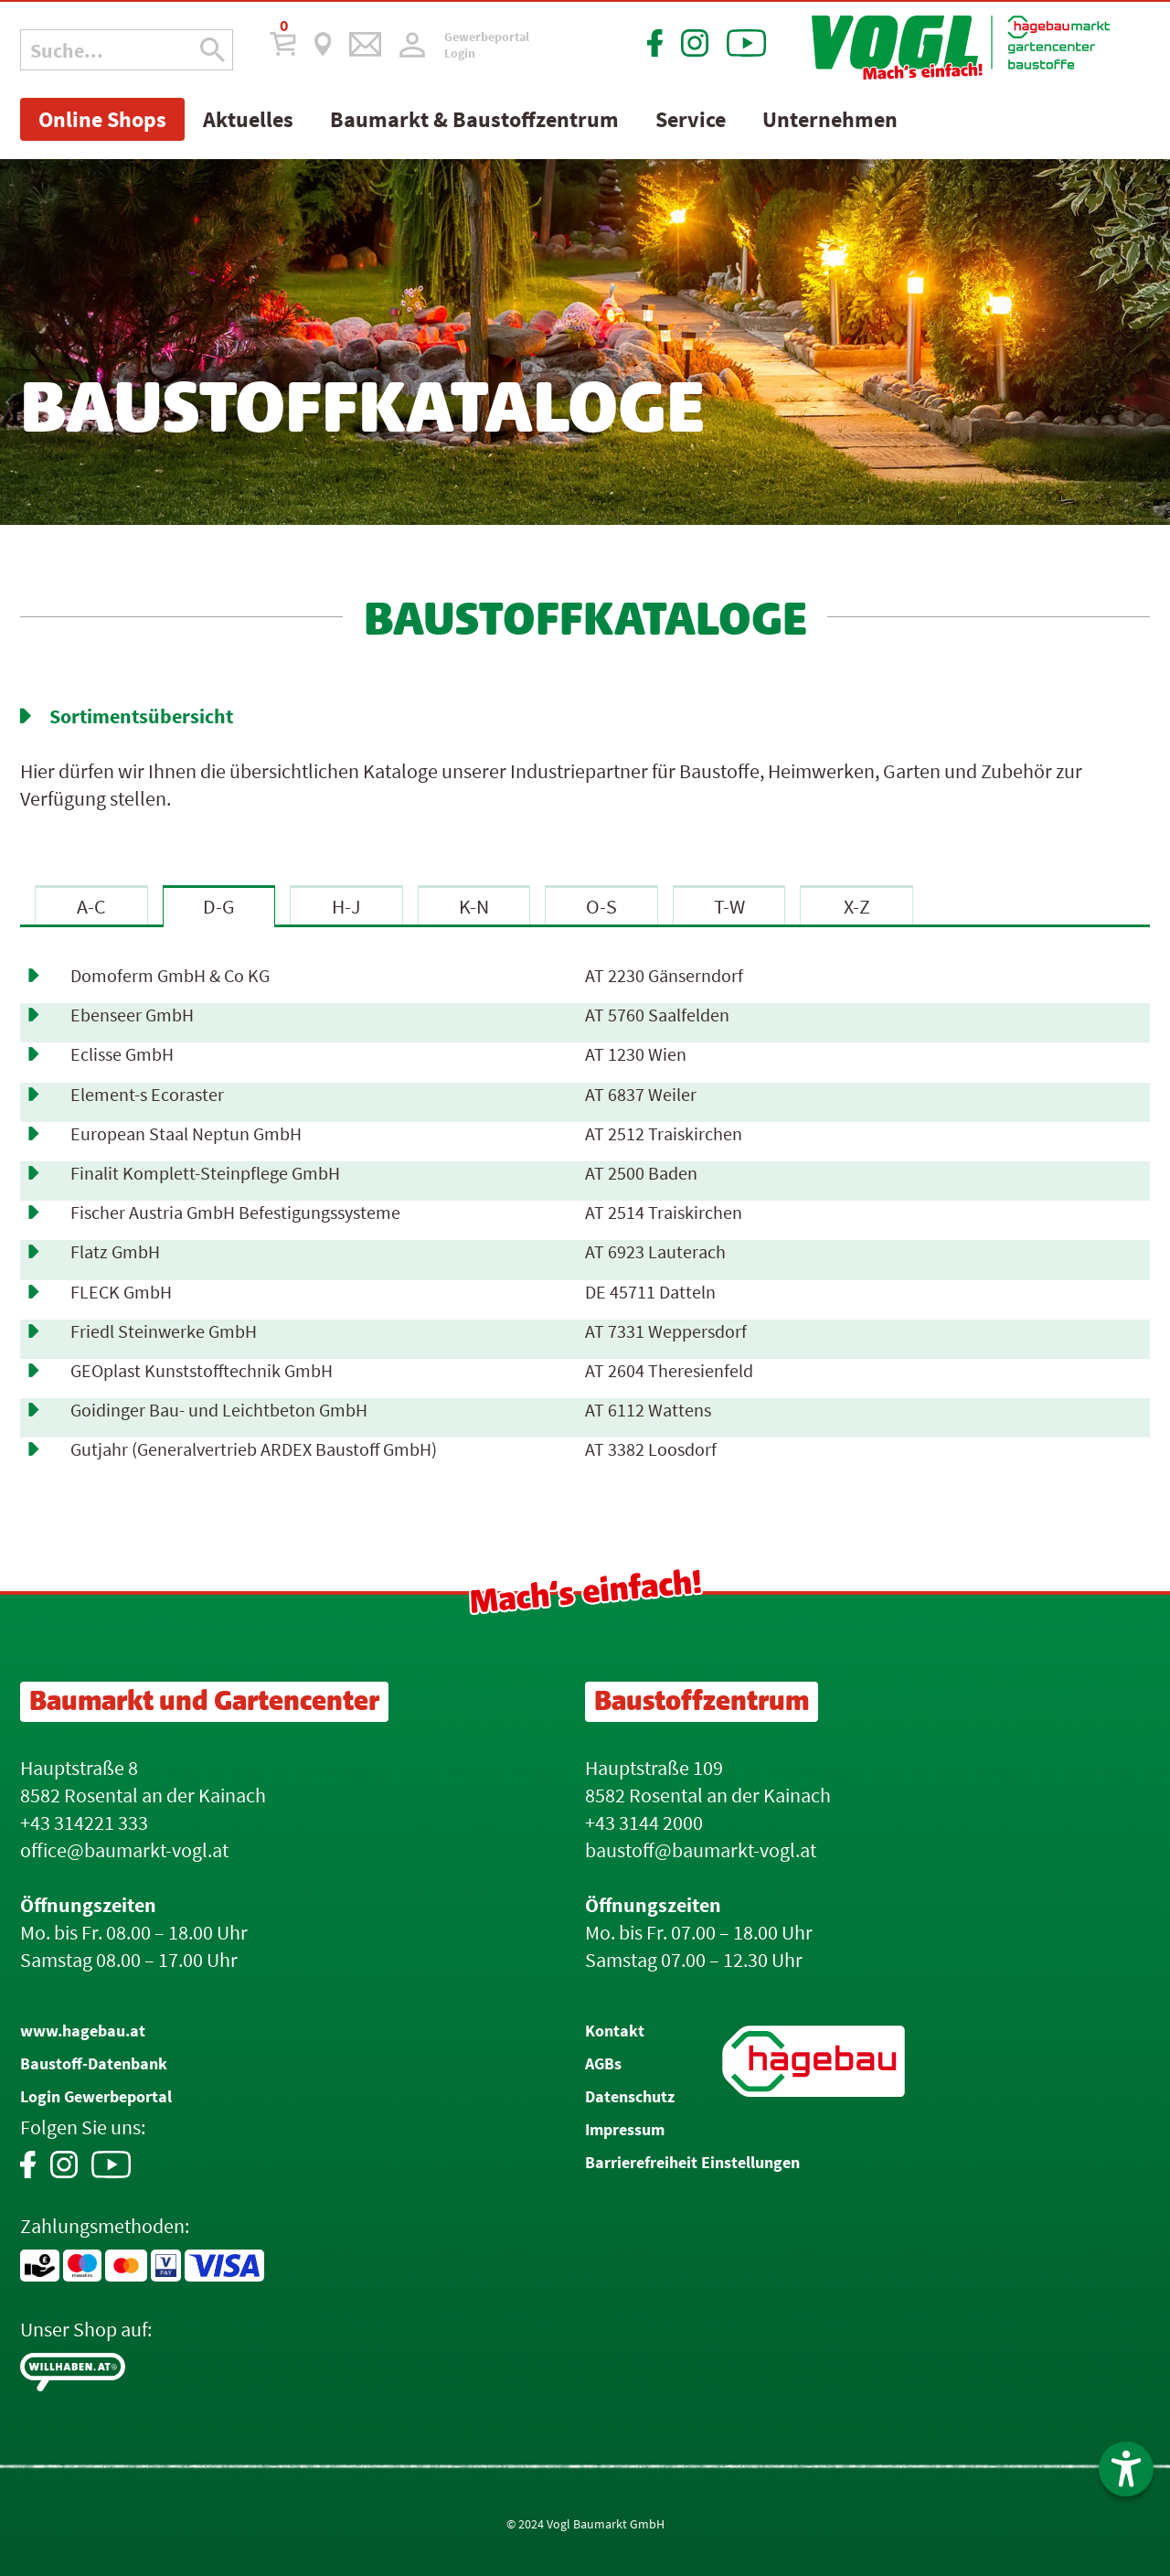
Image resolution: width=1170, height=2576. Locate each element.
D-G (219, 906)
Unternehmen (830, 119)
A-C (91, 906)
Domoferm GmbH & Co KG (170, 975)
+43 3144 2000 (644, 1822)
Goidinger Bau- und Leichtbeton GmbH (218, 1410)
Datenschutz (630, 2096)
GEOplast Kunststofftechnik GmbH (201, 1371)
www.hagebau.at (82, 2030)
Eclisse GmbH (122, 1054)
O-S (601, 906)
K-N (474, 906)
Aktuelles (248, 119)
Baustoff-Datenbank (93, 2063)
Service (690, 119)
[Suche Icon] (212, 49)
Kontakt (614, 2030)
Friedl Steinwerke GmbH (163, 1331)
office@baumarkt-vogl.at (124, 1850)
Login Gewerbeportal (96, 2096)
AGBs (603, 2063)
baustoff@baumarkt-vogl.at (700, 1850)
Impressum (625, 2129)
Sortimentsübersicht (141, 716)
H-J (346, 906)
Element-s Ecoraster (147, 1094)
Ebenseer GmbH (132, 1015)
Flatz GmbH (115, 1252)
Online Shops (102, 119)
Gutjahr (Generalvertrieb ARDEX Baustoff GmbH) (253, 1449)
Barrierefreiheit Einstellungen (692, 2162)
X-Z (857, 906)
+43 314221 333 (84, 1822)
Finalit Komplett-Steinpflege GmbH (205, 1173)
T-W (729, 906)
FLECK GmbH (121, 1292)
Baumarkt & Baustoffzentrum (474, 119)
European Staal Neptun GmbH (186, 1134)
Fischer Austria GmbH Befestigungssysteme (235, 1212)
